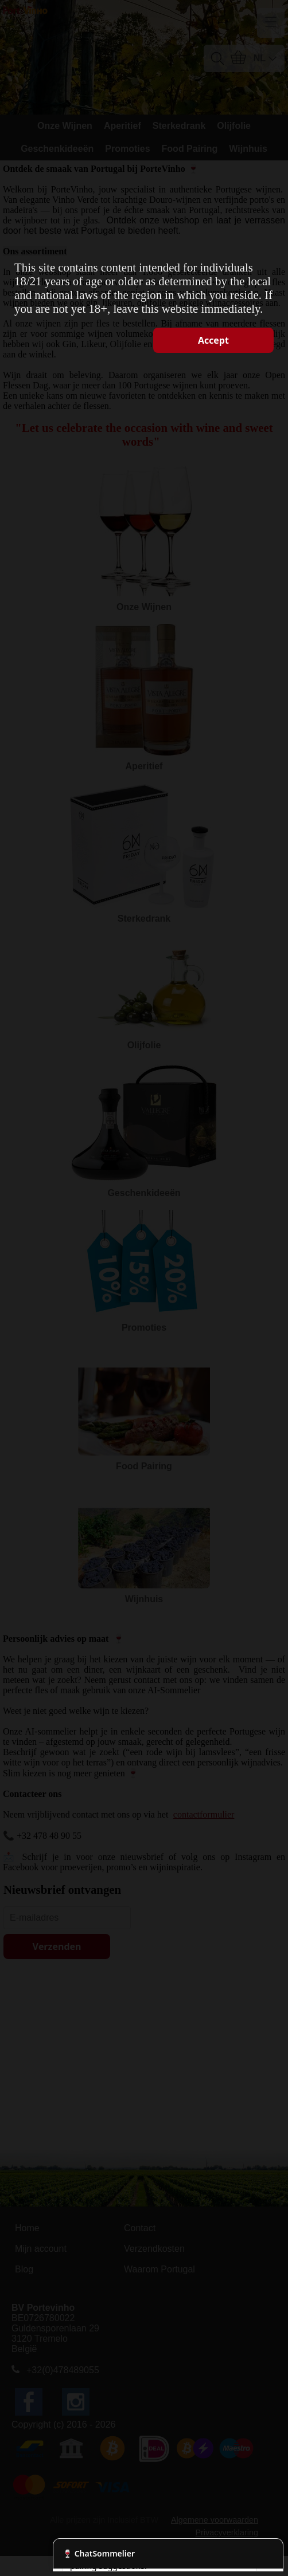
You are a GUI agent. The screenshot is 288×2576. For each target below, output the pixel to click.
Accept (213, 340)
